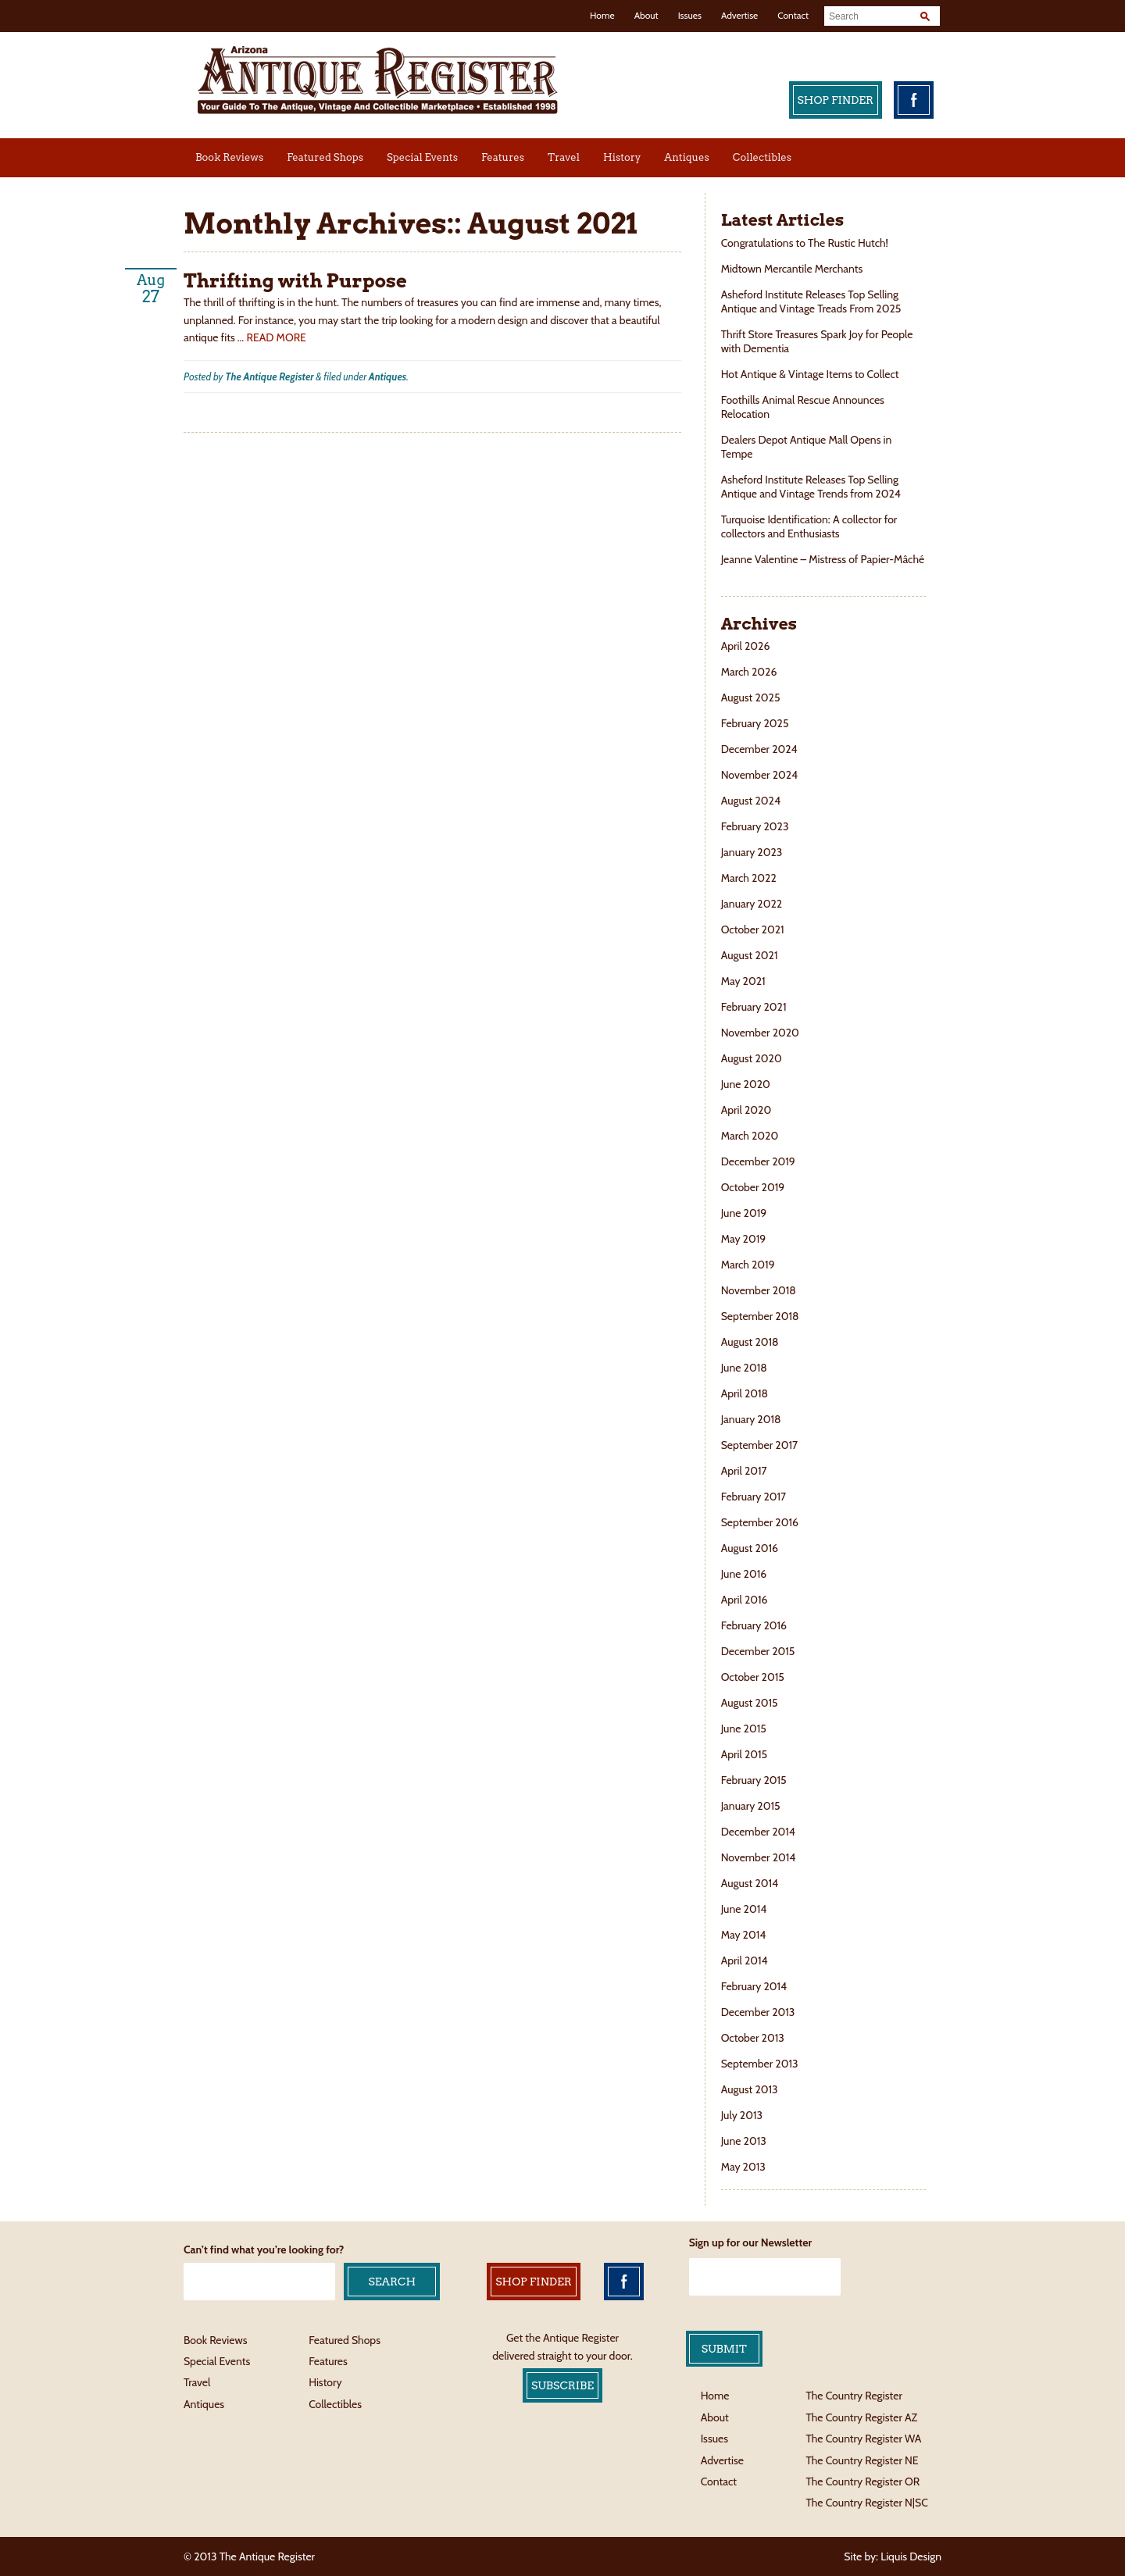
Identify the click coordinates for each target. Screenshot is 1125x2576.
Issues (690, 15)
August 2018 (750, 1342)
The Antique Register (269, 376)
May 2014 (743, 1935)
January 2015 (750, 1806)
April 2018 (744, 1393)
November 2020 (760, 1033)
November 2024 (759, 775)
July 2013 (741, 2115)
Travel (564, 157)
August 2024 (750, 801)
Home (602, 15)
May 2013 (743, 2167)
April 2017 (744, 1471)
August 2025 (750, 697)
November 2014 (758, 1857)
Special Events (422, 157)
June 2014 (744, 1909)
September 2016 (759, 1522)
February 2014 (754, 1986)
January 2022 (751, 904)
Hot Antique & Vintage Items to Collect (811, 374)
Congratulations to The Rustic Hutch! (804, 243)
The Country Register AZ (861, 2417)
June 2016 (744, 1574)
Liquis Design (910, 2556)
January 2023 (752, 852)
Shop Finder (835, 100)
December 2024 (759, 749)
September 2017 (759, 1445)
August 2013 (749, 2089)
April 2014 (744, 1960)
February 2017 (753, 1497)
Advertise (739, 15)
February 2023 (755, 826)
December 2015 (758, 1651)
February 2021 (754, 1007)
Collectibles (762, 157)
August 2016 (749, 1548)
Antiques (686, 157)
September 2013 (759, 2064)
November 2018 (758, 1290)
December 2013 (758, 2012)
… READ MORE (272, 337)
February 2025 (755, 723)
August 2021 (749, 955)
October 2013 (752, 2038)
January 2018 (751, 1419)
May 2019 (743, 1239)
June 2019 (744, 1213)
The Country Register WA (863, 2439)
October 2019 (753, 1187)
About (646, 15)
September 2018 (760, 1316)
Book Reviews (229, 157)
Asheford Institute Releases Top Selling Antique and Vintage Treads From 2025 (811, 301)
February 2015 (754, 1780)
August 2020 (751, 1058)
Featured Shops (325, 157)
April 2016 (744, 1600)
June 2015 (743, 1728)
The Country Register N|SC (866, 2503)
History (622, 157)
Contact (793, 15)
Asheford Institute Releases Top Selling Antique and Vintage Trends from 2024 (811, 487)
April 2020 (746, 1110)
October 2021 (752, 929)
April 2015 (744, 1754)
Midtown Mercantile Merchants (793, 269)
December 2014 (758, 1832)
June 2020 (745, 1084)
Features (502, 157)
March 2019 (748, 1265)
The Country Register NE (861, 2460)
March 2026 (749, 672)
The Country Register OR (862, 2481)
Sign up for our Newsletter (750, 2242)
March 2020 (750, 1136)
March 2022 (749, 878)
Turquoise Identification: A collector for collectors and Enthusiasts (809, 526)
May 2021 (743, 981)
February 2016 (754, 1625)
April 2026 (745, 646)
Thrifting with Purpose (295, 280)
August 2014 (750, 1883)
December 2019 (758, 1161)
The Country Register (853, 2396)
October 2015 (752, 1677)
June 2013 (743, 2141)
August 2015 (749, 1703)
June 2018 (744, 1368)
